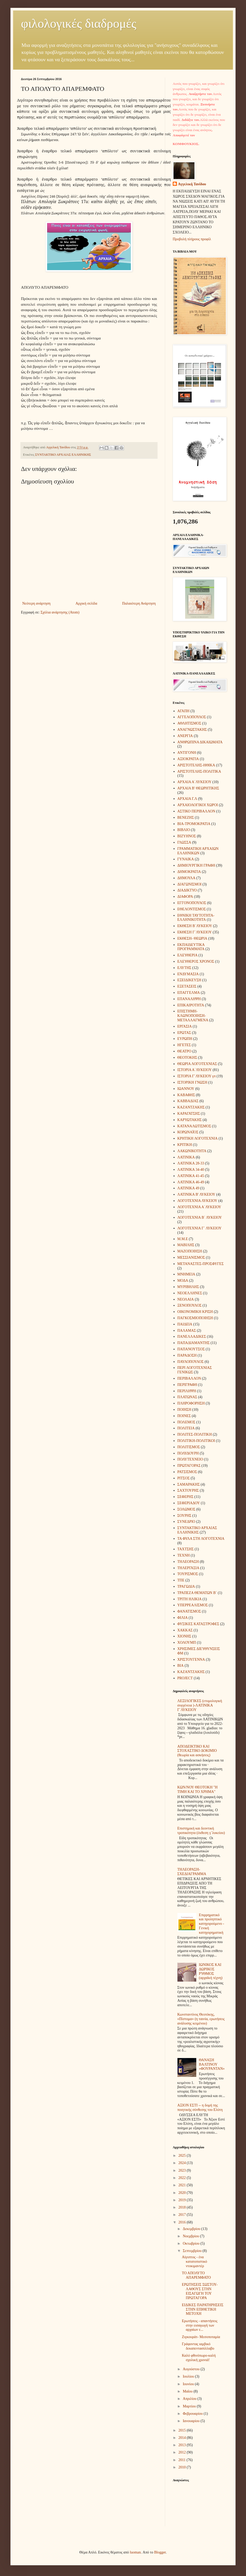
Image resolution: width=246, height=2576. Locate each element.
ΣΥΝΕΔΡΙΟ (186, 1522)
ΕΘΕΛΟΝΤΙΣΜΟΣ (191, 909)
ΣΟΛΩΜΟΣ (186, 1509)
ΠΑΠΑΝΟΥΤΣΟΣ (191, 1349)
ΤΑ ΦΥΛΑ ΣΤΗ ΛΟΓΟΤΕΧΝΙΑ (201, 1539)
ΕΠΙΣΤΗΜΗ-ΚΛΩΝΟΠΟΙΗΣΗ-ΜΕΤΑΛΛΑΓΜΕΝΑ (192, 1015)
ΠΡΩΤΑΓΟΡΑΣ (189, 1466)
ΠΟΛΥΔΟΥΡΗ (188, 1453)
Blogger (160, 2552)
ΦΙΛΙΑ (182, 1618)
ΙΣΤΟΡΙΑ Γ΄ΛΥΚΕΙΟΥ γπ (196, 1076)
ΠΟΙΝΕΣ (184, 1416)
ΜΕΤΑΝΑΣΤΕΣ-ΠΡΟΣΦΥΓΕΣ (200, 1264)
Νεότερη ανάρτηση (36, 603)
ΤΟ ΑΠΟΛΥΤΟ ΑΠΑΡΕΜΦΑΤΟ (196, 2275)
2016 (182, 2222)
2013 (182, 2445)
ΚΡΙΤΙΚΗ (184, 1145)
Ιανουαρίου (191, 2421)
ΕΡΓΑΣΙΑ (184, 1026)
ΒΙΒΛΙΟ (183, 830)
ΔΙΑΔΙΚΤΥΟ (187, 890)
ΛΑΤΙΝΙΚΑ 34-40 (190, 1170)
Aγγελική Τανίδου (192, 184)
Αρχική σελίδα (86, 603)
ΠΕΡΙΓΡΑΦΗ (187, 1385)
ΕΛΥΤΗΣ (184, 968)
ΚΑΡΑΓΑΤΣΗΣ (188, 1114)
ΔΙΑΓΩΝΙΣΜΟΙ (189, 884)
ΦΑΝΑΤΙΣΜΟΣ (189, 1611)
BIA (180, 1666)
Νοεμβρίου (191, 2236)
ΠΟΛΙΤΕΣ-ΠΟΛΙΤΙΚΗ (194, 1434)
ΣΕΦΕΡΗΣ (185, 1497)
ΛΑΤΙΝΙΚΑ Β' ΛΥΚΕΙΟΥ (196, 1194)
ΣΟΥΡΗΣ (184, 1516)
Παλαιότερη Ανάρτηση (139, 603)
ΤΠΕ (180, 1580)
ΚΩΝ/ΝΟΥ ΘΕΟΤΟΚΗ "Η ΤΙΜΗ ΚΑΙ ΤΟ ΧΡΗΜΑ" (197, 1789)
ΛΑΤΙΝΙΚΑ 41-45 (190, 1176)
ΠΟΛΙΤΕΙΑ (186, 1428)
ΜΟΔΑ (182, 1281)
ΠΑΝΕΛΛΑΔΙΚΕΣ (191, 1337)
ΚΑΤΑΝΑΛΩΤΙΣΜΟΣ (194, 1126)
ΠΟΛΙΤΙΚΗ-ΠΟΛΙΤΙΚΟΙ (196, 1441)
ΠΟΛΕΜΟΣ (186, 1422)
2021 (182, 2185)
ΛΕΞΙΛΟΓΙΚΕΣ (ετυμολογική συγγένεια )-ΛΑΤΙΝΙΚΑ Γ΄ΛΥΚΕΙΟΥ (199, 1705)
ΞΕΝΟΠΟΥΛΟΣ (189, 1305)
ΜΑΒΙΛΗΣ (185, 1245)
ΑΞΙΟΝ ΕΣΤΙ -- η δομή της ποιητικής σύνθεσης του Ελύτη (200, 2107)
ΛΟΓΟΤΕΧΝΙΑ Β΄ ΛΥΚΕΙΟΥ (199, 1217)
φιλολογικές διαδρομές (78, 23)
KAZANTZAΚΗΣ (191, 1672)
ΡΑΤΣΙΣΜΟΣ (187, 1472)
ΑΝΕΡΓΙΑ (185, 736)
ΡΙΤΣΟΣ (183, 1478)
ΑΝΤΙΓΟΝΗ (186, 753)
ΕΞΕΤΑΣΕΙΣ (187, 986)
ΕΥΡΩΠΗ (184, 1039)
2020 (182, 2193)
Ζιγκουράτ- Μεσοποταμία (201, 2337)
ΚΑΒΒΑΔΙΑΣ (188, 1101)
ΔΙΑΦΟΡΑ (185, 897)
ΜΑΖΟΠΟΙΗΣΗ (189, 1251)
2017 (182, 2215)
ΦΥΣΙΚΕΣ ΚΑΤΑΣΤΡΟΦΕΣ (198, 1624)
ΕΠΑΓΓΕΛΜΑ (188, 993)
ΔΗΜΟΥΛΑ (186, 878)
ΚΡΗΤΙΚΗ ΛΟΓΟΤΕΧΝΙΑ (197, 1138)
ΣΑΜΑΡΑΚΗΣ (188, 1484)
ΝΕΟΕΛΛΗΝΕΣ (189, 1293)
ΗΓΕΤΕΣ (184, 1045)
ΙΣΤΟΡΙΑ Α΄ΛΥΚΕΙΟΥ (194, 1070)
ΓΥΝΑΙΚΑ (185, 859)
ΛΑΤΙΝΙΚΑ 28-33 (190, 1163)
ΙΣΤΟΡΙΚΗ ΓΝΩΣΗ (192, 1082)
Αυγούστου (191, 2369)
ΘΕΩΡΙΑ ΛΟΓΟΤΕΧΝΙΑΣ (197, 1064)
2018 (182, 2207)
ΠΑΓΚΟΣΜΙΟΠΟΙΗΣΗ (195, 1318)
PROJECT (185, 1678)
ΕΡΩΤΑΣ (184, 1033)
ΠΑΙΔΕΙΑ (184, 1324)
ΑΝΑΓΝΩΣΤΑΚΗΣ (192, 730)
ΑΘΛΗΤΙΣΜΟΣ (189, 723)
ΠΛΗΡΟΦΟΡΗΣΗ (191, 1403)
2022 (182, 2178)
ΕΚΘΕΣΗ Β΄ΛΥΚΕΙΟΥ (194, 926)
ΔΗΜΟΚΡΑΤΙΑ (189, 872)
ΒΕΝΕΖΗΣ (185, 817)
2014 (182, 2438)
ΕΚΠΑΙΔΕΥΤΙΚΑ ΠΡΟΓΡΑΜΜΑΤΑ (191, 947)
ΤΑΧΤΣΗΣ (185, 1549)
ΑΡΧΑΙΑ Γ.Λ (187, 799)
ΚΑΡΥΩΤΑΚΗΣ (189, 1120)
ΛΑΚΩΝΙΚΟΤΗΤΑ (191, 1151)
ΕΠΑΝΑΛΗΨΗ (189, 999)
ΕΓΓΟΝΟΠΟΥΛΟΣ (191, 903)
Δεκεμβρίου (192, 2229)
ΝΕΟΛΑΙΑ (185, 1299)
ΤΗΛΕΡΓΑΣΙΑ (188, 1568)
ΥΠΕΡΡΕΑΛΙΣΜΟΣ (192, 1605)
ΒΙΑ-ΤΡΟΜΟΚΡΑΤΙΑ (193, 824)
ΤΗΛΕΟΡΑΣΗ (188, 1562)
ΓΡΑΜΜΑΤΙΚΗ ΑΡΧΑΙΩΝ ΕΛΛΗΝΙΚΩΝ (198, 851)
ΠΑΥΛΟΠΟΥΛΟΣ (190, 1362)
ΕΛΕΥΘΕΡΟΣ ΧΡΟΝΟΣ (195, 961)
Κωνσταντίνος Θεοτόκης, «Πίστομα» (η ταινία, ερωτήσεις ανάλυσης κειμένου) (201, 2018)
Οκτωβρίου (191, 2243)
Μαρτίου (190, 2406)
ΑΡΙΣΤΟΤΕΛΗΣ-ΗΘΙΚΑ (196, 765)
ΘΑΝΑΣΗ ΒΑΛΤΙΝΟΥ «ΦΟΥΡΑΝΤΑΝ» (212, 2064)
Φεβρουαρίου (193, 2414)
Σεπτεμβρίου (192, 2251)
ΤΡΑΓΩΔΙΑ (186, 1586)
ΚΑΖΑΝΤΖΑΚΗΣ (191, 1107)
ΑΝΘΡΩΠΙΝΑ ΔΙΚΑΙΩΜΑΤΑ (200, 742)
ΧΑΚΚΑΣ (185, 1630)
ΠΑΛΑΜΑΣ (186, 1330)
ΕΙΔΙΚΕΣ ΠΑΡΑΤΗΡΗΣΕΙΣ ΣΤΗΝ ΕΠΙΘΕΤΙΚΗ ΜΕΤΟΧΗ (202, 2309)
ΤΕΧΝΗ (183, 1555)
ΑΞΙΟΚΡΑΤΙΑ (188, 759)
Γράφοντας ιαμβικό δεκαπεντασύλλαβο (198, 2346)
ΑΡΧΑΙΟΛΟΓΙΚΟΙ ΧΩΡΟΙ (197, 805)
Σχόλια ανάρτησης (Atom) (60, 612)
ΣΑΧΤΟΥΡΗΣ (188, 1490)
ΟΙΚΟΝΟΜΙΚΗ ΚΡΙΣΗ (195, 1312)
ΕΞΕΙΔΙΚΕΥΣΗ (189, 980)
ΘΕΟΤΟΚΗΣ (187, 1058)
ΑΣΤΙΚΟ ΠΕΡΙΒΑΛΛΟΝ (196, 811)
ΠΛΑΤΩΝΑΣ (187, 1397)
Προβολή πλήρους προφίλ (192, 239)
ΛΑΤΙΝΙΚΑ (186, 1157)
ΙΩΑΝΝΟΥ (185, 1089)
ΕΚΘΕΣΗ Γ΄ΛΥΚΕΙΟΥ (194, 932)
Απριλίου (190, 2399)
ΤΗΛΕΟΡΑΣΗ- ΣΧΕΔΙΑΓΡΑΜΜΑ (191, 1871)
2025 (182, 2155)
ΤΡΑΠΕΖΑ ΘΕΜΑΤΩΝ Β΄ (197, 1593)
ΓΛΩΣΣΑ (184, 842)
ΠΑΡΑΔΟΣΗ (187, 1355)
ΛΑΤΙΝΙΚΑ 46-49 (190, 1182)
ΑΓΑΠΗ (183, 711)
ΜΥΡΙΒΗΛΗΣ (188, 1287)
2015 (182, 2430)
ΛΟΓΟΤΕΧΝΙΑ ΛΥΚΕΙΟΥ (197, 1201)
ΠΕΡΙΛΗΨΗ (186, 1391)
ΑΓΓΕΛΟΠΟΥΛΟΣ (191, 717)
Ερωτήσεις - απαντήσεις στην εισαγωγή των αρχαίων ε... (199, 2325)
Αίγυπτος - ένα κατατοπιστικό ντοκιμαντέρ (194, 2261)
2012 (182, 2452)
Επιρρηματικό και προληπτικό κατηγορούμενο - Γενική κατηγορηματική (211, 1923)
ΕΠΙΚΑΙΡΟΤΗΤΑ (190, 1005)
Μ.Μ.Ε (182, 1239)
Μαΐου (188, 2391)
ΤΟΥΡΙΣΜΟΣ (187, 1574)
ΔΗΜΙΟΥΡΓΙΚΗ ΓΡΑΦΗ (196, 865)
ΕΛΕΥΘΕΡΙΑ (187, 955)
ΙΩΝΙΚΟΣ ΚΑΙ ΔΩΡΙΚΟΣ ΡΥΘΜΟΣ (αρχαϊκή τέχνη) (210, 1971)
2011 (182, 2460)
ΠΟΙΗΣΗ (184, 1410)
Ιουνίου (189, 2384)
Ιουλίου (189, 2376)
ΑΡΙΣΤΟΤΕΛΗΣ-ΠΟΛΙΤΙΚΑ (199, 771)
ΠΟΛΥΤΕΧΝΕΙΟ (190, 1459)
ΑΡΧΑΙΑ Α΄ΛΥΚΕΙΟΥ (194, 782)
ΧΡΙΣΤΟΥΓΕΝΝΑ (191, 1659)
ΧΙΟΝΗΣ (184, 1636)
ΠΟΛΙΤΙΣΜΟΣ (188, 1447)
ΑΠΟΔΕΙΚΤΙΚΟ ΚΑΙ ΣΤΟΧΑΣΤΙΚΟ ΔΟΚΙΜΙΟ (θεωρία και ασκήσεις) (197, 1750)
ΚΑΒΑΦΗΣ (186, 1095)
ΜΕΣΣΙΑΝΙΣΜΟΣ (191, 1257)
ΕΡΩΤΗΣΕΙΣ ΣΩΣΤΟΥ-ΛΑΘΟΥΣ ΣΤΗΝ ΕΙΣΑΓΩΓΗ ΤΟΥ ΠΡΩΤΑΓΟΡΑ (199, 2291)
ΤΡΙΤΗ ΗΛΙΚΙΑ (189, 1599)
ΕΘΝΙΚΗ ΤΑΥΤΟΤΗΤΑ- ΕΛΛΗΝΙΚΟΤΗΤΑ (196, 917)
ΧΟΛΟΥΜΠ (186, 1642)
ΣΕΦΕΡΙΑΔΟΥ (188, 1503)
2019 (182, 2200)
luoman (135, 2552)
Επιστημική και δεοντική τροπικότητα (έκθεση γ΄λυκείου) (201, 1830)
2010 (182, 2467)
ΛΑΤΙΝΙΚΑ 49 (188, 1188)
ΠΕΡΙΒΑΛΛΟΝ (189, 1378)
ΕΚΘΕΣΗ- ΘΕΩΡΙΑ (192, 938)
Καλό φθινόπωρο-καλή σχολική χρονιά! (199, 2358)
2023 (182, 2170)
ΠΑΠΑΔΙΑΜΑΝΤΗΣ (193, 1343)
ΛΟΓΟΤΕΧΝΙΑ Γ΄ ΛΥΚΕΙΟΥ (199, 1228)
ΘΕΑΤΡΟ (184, 1051)
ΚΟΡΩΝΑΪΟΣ (188, 1132)
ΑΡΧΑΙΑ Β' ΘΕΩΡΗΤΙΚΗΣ (198, 788)
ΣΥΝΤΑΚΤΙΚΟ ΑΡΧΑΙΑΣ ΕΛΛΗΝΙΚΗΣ (63, 454)
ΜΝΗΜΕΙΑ (186, 1274)
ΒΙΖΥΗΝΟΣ (186, 836)
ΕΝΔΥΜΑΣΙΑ (188, 974)
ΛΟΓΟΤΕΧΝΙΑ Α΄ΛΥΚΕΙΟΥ (199, 1207)
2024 (182, 2163)
